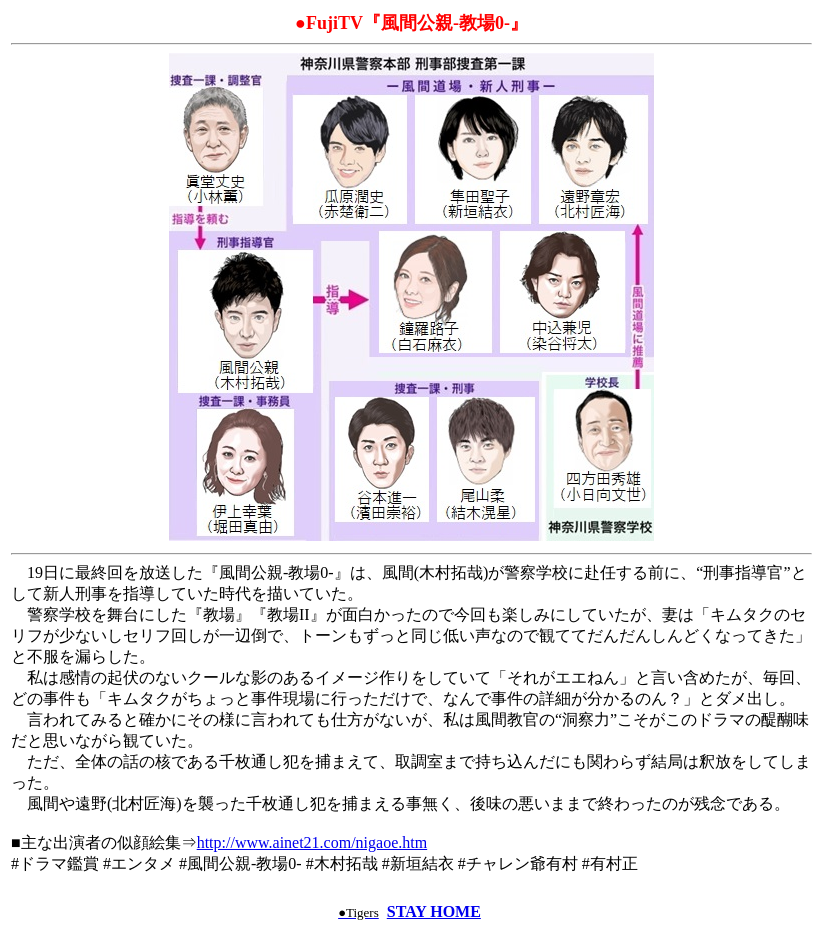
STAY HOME (434, 911)
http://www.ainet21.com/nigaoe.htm (312, 842)
